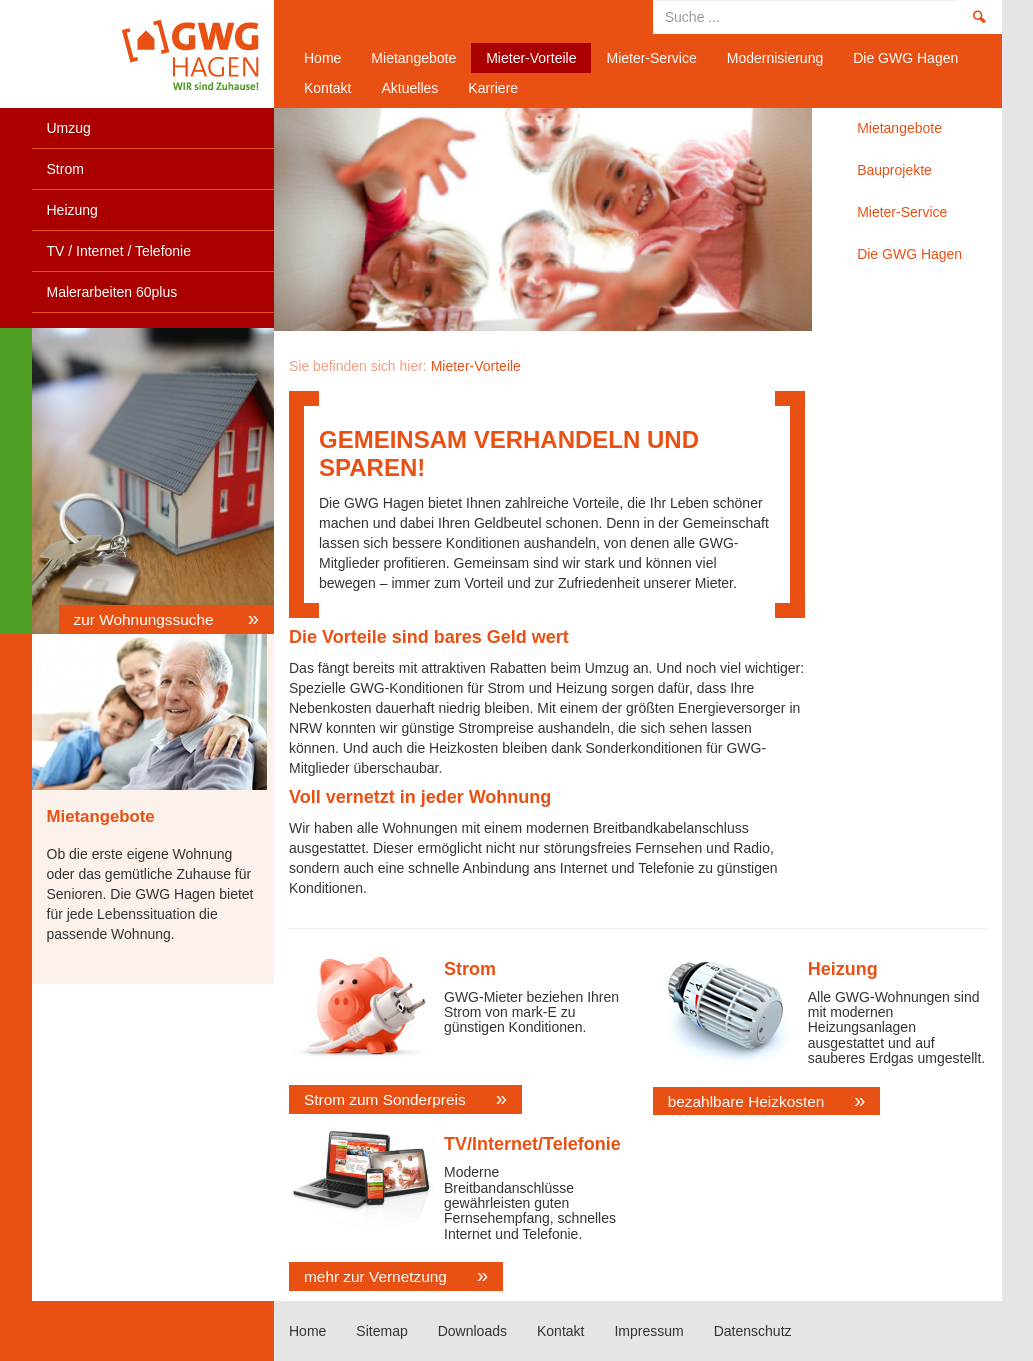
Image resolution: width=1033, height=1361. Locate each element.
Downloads (472, 1331)
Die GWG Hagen (905, 58)
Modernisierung (775, 58)
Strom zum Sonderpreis (385, 1099)
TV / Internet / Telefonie (119, 251)
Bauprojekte (894, 170)
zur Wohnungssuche (146, 619)
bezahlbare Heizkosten (746, 1101)
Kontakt (327, 88)
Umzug (69, 128)
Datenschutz (753, 1331)
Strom (65, 169)
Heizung (72, 210)
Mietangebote (413, 58)
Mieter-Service (651, 58)
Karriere (493, 88)
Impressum (648, 1331)
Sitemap (381, 1331)
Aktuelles (409, 88)
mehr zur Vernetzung (375, 1276)
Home (146, 54)
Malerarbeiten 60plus (112, 292)
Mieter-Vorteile (531, 58)
